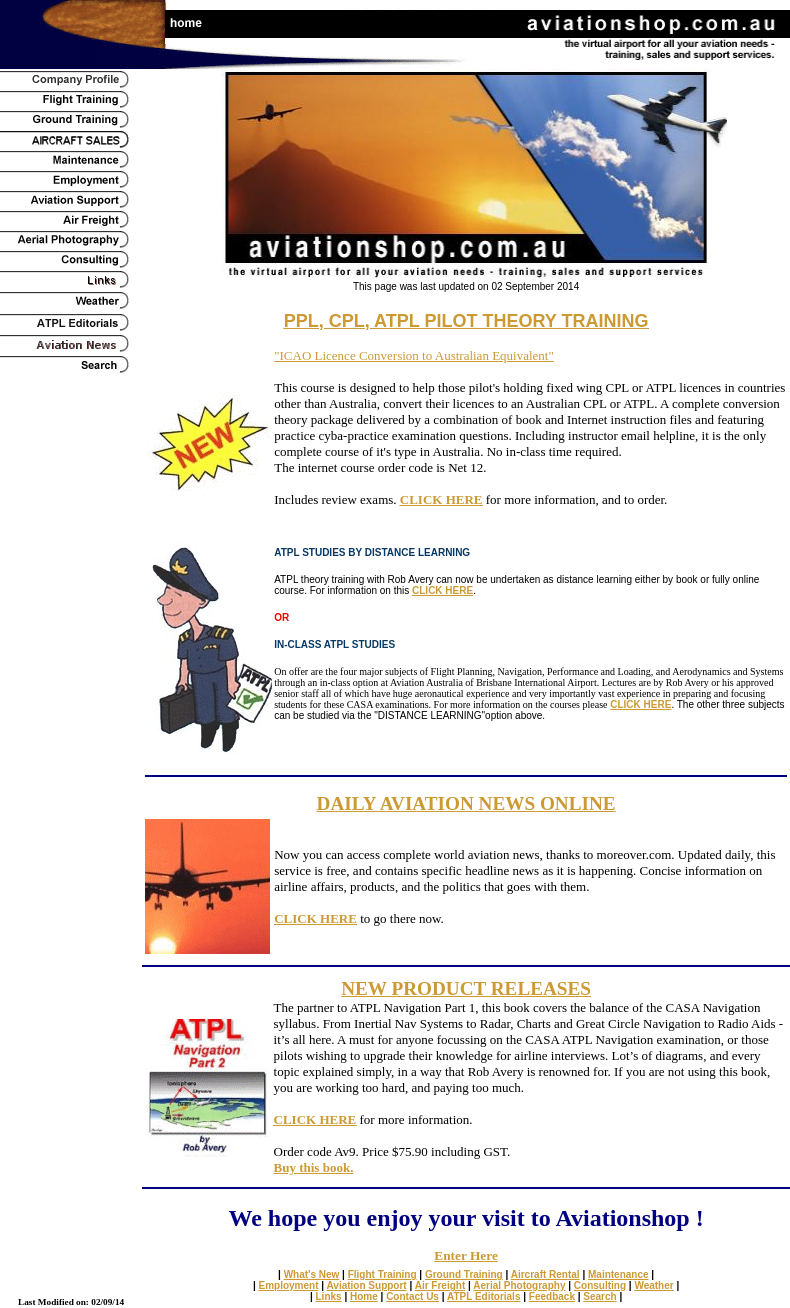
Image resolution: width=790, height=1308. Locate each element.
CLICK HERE (441, 499)
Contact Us (412, 1296)
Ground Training (464, 1274)
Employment (289, 1285)
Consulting (600, 1285)
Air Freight (440, 1285)
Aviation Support (367, 1285)
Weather (653, 1285)
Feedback (552, 1296)
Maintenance (618, 1274)
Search (599, 1296)
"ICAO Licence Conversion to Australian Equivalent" (414, 355)
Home (364, 1296)
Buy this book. (314, 1167)
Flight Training (382, 1274)
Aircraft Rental (545, 1274)
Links (329, 1296)
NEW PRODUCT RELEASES (466, 988)
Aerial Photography (519, 1285)
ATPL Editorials (484, 1296)
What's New (312, 1274)
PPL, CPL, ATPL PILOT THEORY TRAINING (466, 321)
